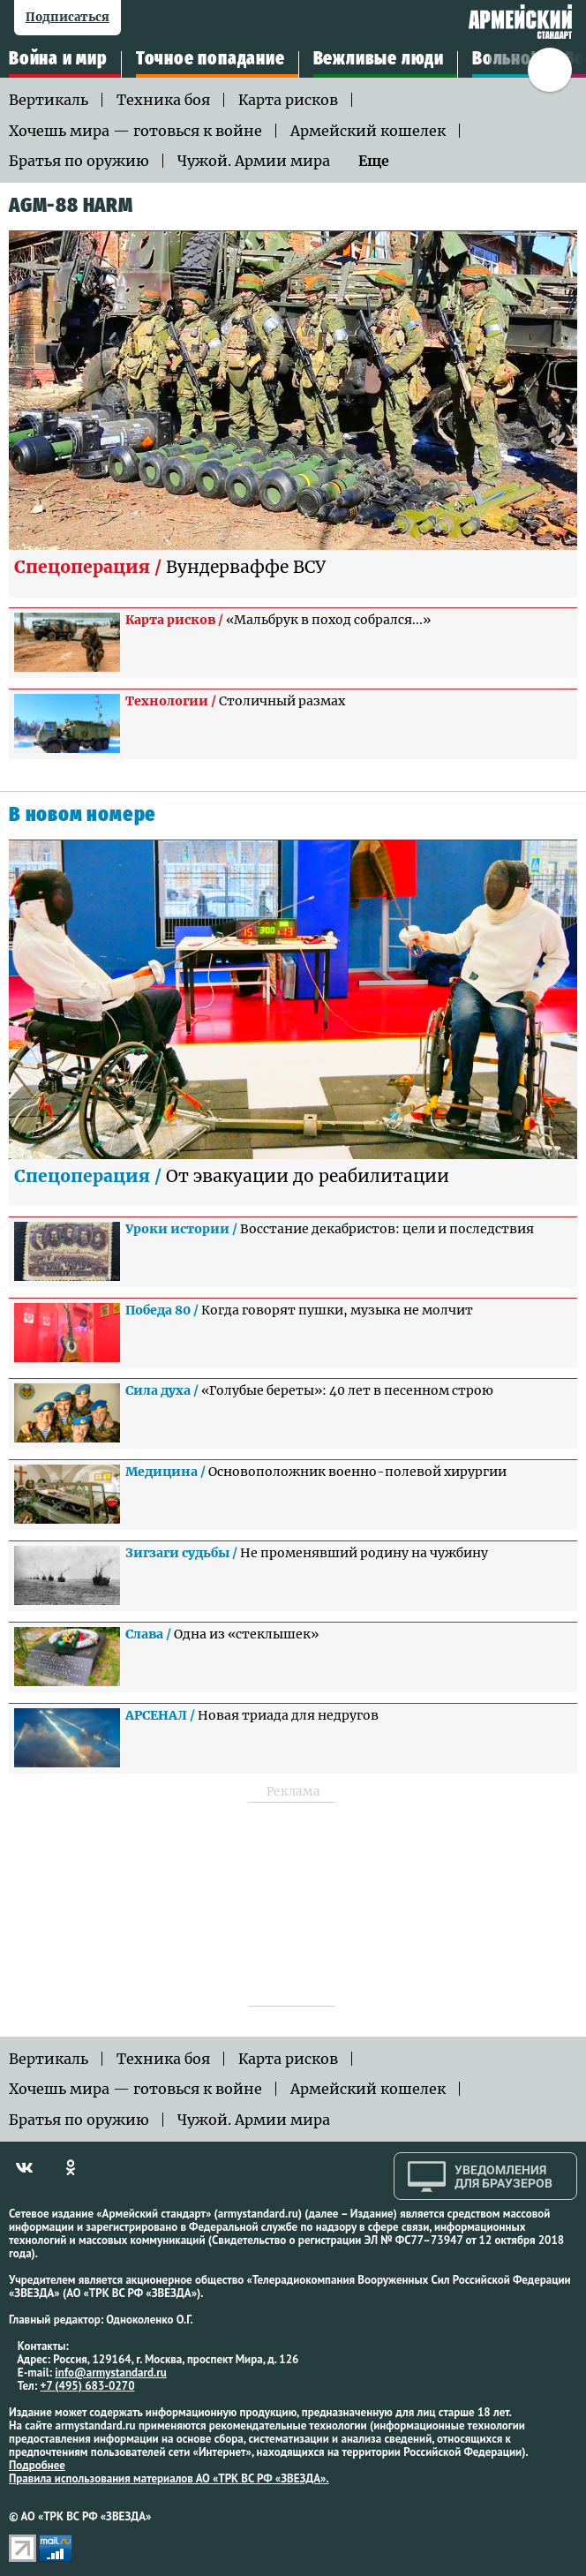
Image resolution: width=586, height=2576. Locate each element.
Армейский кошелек (368, 131)
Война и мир (58, 59)
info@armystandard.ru (110, 2372)
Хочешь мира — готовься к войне (135, 131)
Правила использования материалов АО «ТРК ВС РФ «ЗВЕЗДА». (169, 2478)
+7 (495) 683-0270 (88, 2385)
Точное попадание (210, 59)
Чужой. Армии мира (253, 161)
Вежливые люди (378, 59)
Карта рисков (288, 100)
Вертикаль (48, 100)
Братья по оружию (79, 161)
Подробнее (37, 2465)
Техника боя (163, 100)
